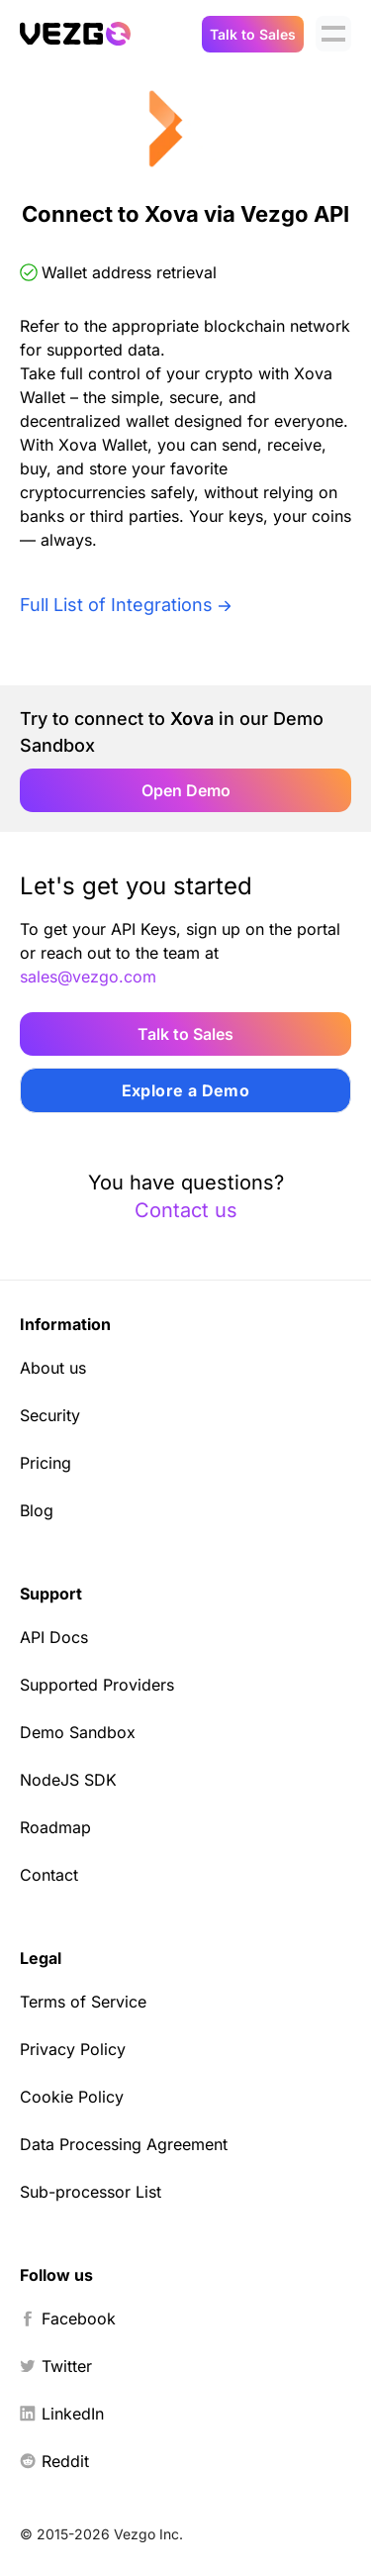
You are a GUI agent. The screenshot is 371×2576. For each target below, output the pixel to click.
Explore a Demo (186, 1090)
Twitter (56, 2366)
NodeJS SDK (68, 1780)
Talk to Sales (253, 34)
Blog (36, 1510)
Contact (49, 1875)
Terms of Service (83, 2001)
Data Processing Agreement (124, 2144)
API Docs (54, 1637)
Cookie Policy (72, 2097)
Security (50, 1415)
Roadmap (55, 1827)
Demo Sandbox (78, 1732)
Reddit (54, 2461)
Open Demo (186, 790)
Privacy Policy (73, 2049)
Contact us (186, 1210)
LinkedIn (62, 2413)
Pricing (45, 1463)
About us (53, 1368)
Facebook (68, 2318)
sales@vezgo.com (88, 976)
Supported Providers (97, 1685)
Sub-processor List (90, 2192)
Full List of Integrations (116, 604)
